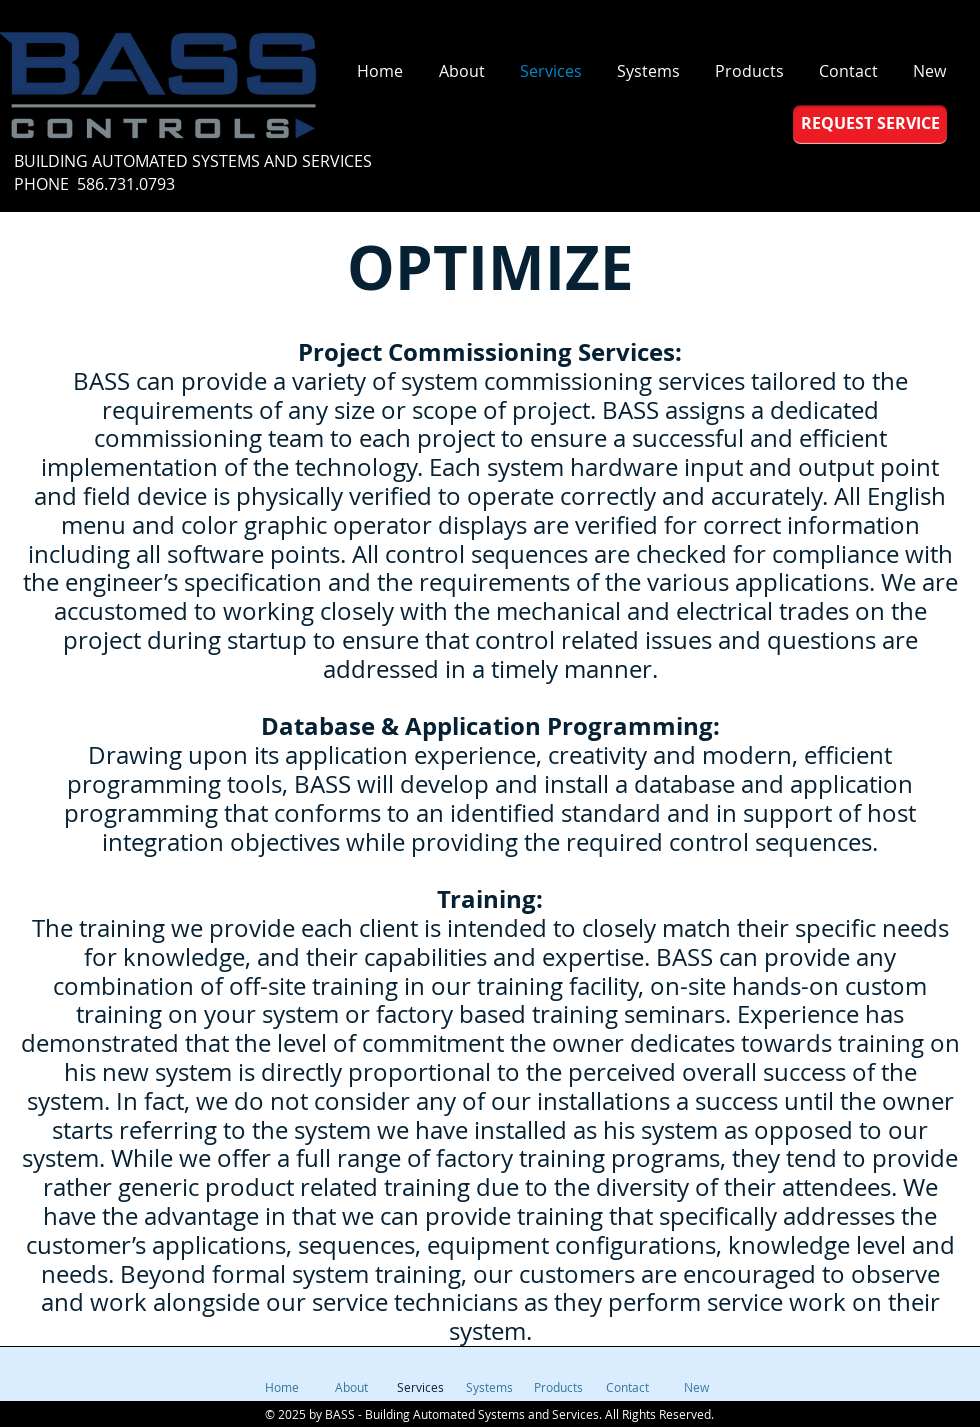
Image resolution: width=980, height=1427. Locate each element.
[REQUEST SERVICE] (870, 124)
